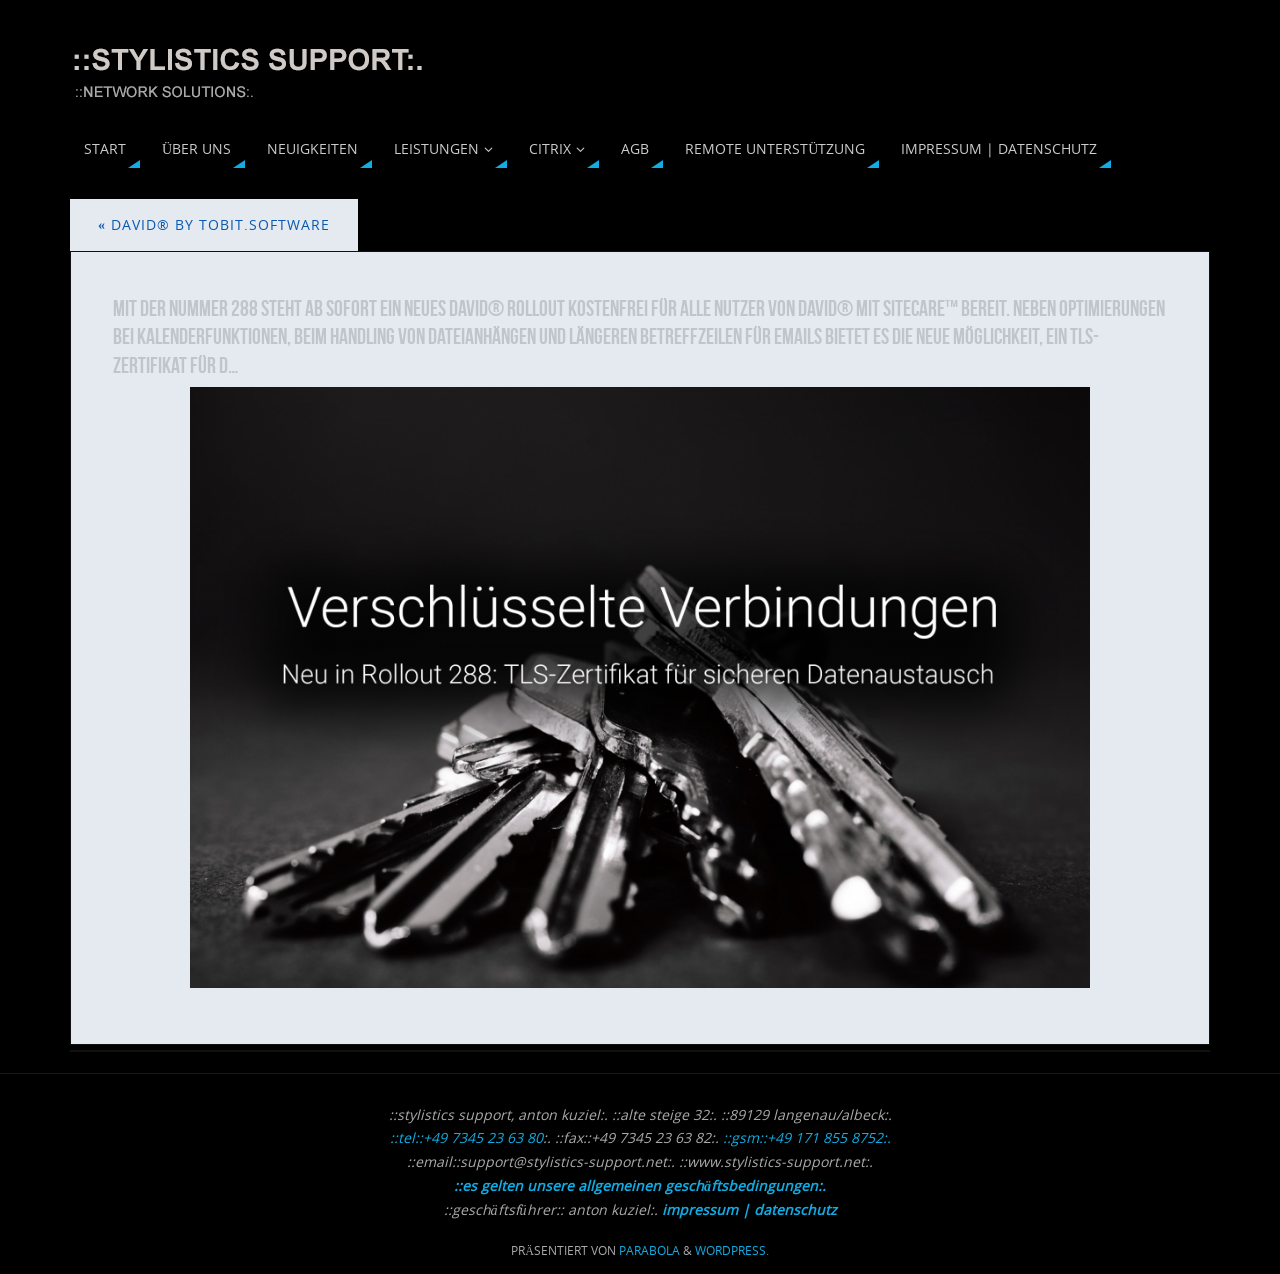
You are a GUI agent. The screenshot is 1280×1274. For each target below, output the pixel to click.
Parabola (649, 1250)
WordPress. (732, 1250)
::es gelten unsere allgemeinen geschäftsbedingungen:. (640, 1185)
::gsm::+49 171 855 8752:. (807, 1137)
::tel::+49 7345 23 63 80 (466, 1137)
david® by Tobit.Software (214, 224)
